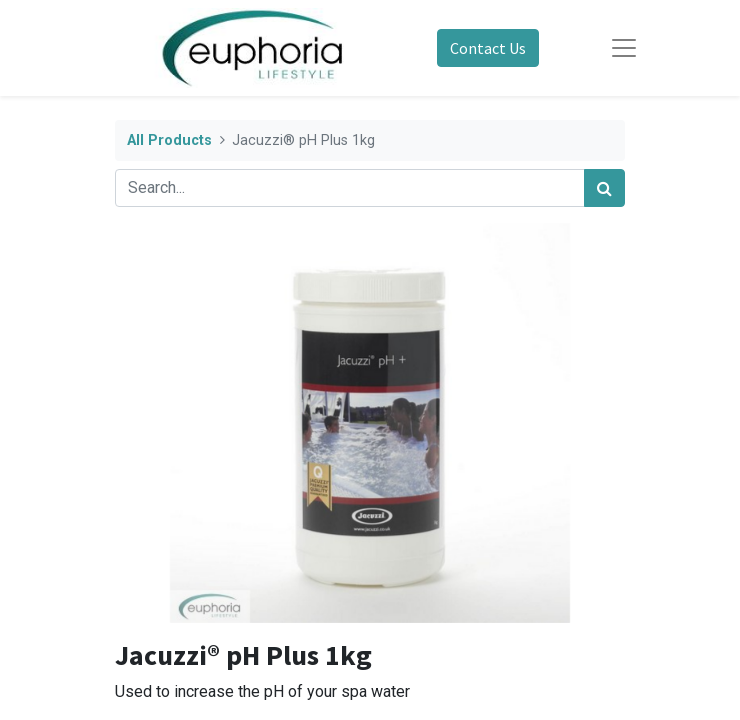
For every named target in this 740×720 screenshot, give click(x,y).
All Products (169, 140)
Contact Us (488, 48)
